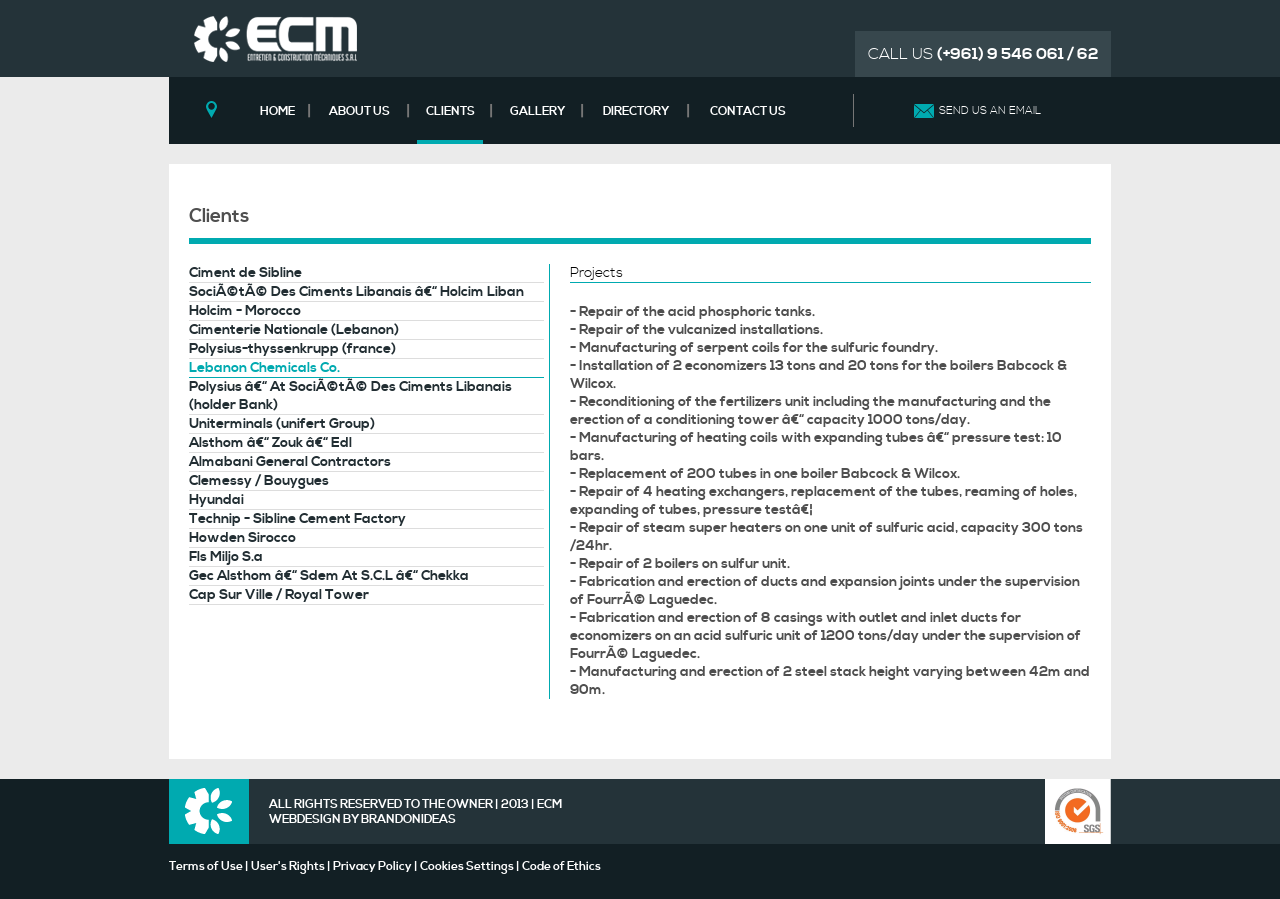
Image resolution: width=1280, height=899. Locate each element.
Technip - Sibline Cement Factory (297, 519)
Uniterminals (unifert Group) (282, 424)
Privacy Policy (372, 866)
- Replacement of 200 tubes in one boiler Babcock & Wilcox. (765, 474)
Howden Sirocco (242, 538)
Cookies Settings (467, 866)
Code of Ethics (561, 866)
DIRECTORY (636, 111)
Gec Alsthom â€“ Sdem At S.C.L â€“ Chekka (329, 576)
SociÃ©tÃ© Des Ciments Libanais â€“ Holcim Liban (356, 292)
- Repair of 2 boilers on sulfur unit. (680, 564)
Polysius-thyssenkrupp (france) (292, 349)
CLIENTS (450, 111)
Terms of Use (206, 866)
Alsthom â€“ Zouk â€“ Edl (270, 443)
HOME (277, 111)
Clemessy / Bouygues (259, 481)
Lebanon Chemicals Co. (264, 368)
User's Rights (288, 866)
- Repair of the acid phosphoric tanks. (692, 312)
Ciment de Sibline (245, 273)
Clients (219, 216)
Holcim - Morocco (245, 311)
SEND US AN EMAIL (990, 111)
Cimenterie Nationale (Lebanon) (294, 330)
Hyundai (216, 500)
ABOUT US (359, 111)
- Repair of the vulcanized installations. (696, 330)
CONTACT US (748, 111)
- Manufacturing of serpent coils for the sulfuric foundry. (754, 348)
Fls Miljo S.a (226, 557)
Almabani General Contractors (290, 462)
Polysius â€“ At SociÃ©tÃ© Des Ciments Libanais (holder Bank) (350, 396)
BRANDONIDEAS (408, 819)
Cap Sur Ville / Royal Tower (279, 595)
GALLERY (537, 111)
